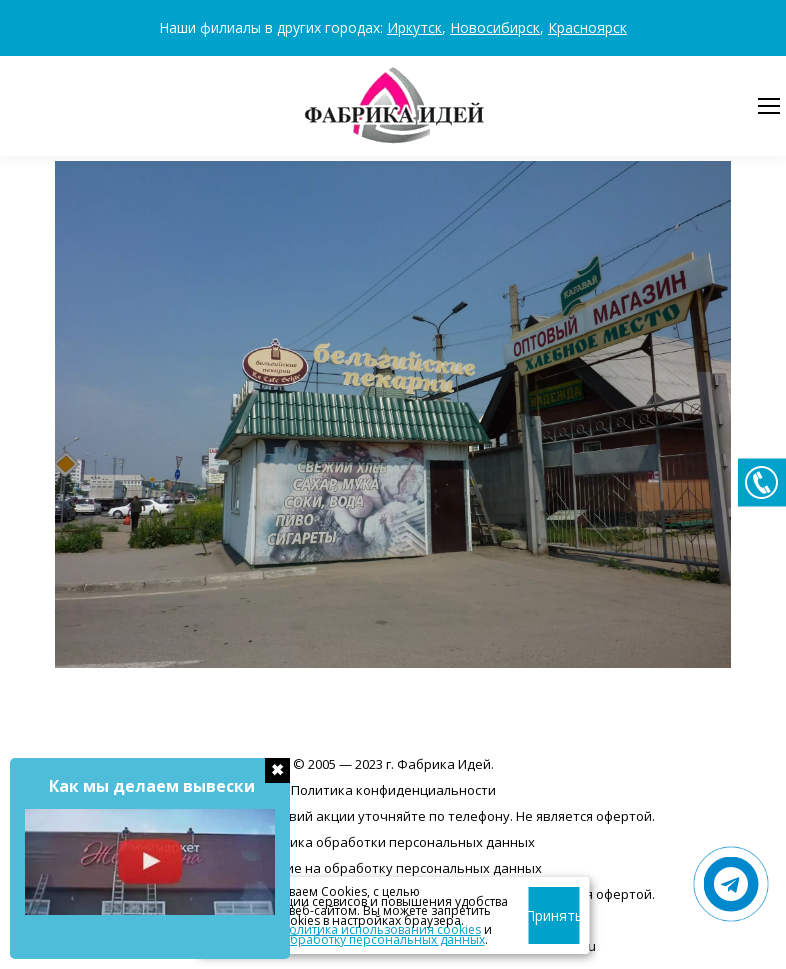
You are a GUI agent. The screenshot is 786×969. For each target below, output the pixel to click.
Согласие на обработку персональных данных (393, 868)
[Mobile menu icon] (769, 106)
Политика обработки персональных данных (393, 842)
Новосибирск (495, 27)
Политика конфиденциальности (393, 790)
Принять (554, 915)
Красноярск (587, 27)
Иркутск (414, 27)
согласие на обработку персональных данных (346, 939)
